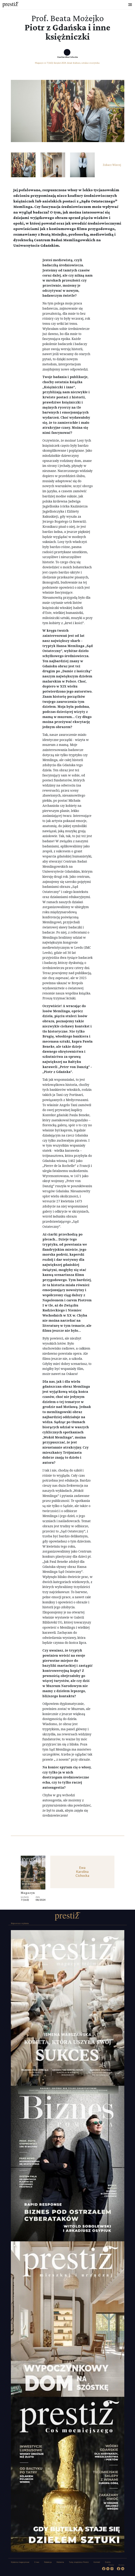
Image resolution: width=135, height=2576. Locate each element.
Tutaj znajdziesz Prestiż (79, 2562)
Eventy (107, 2562)
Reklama (60, 2562)
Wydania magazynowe (20, 2562)
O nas (36, 2562)
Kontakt (97, 2562)
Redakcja (48, 2562)
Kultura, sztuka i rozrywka (86, 62)
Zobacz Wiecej (112, 165)
